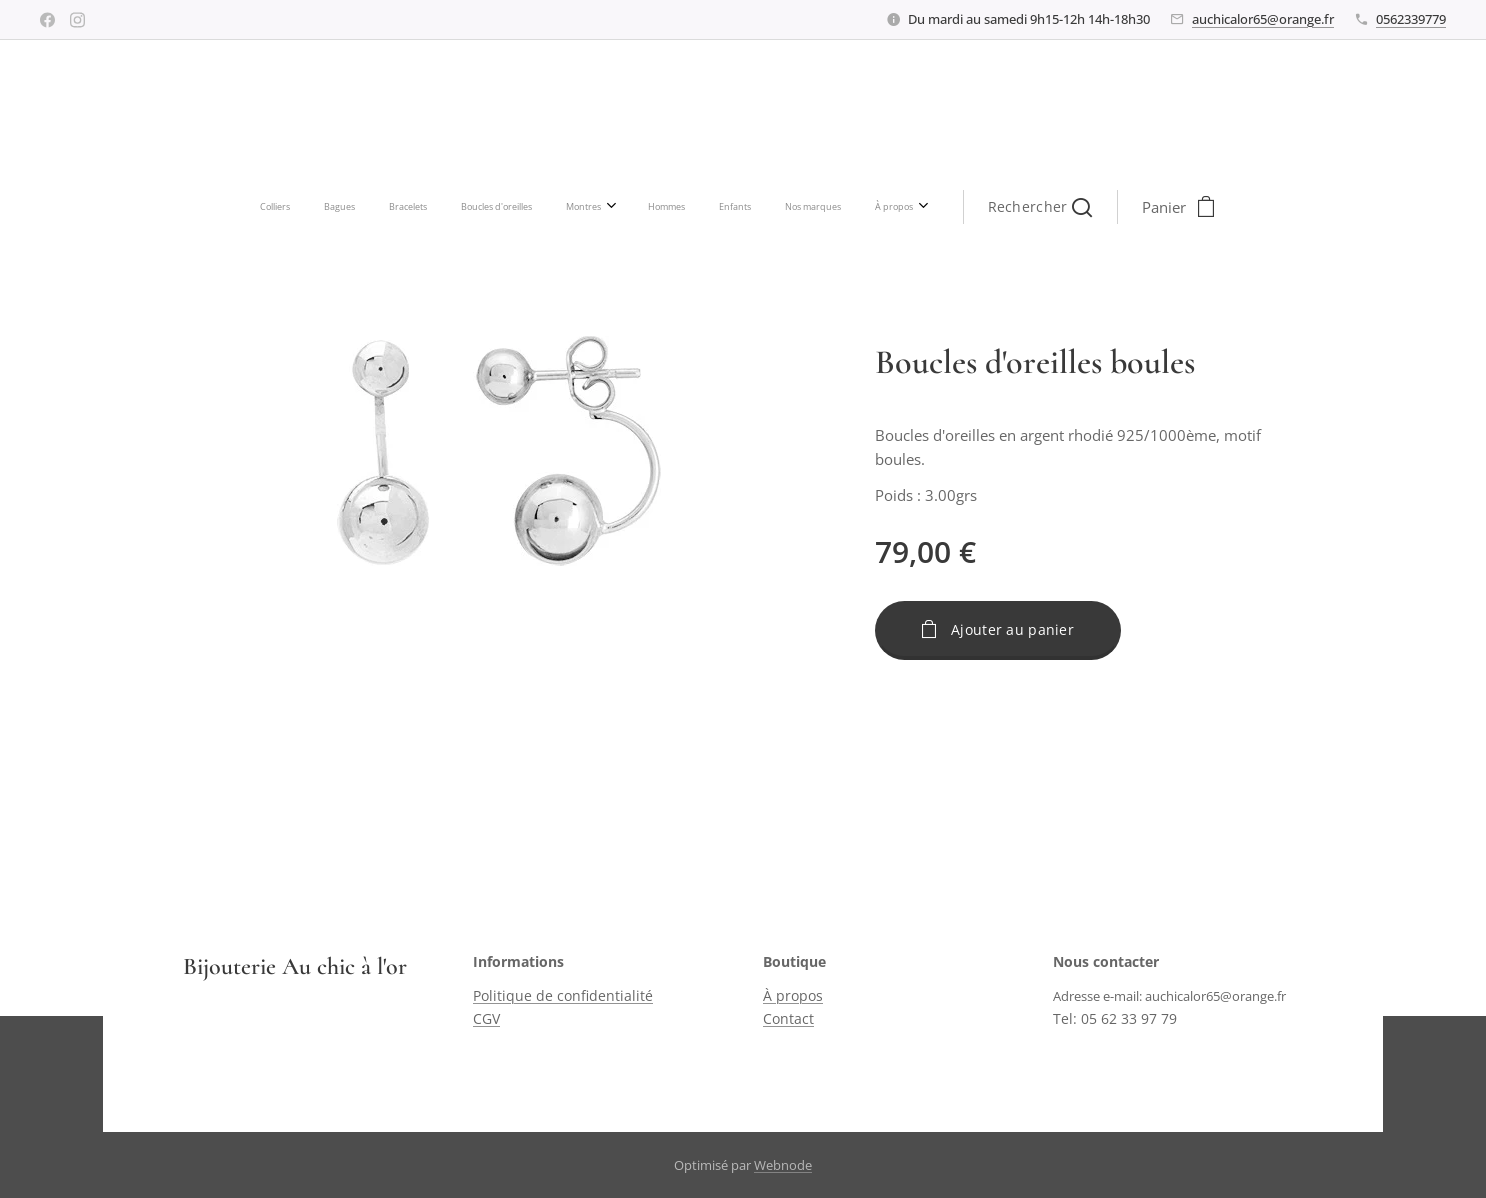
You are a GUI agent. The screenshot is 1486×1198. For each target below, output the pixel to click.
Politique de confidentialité (563, 996)
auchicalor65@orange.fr (1263, 19)
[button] (856, 207)
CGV (486, 1018)
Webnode (783, 1165)
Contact (788, 1018)
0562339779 (1411, 19)
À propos (793, 996)
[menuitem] (452, 207)
